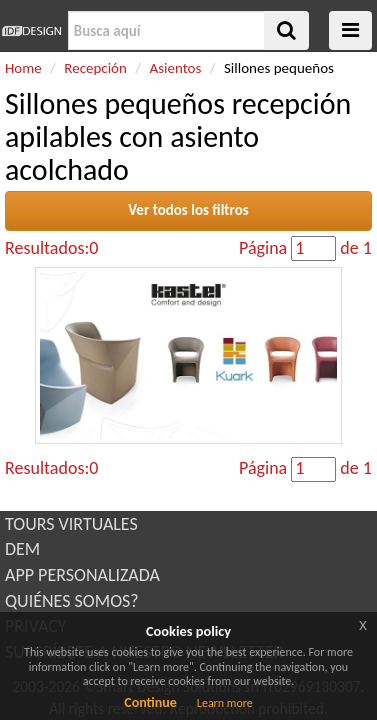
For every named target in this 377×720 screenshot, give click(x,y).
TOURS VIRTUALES (71, 524)
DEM (22, 549)
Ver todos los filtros (188, 210)
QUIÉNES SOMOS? (72, 601)
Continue (150, 702)
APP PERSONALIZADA (82, 575)
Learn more (225, 703)
